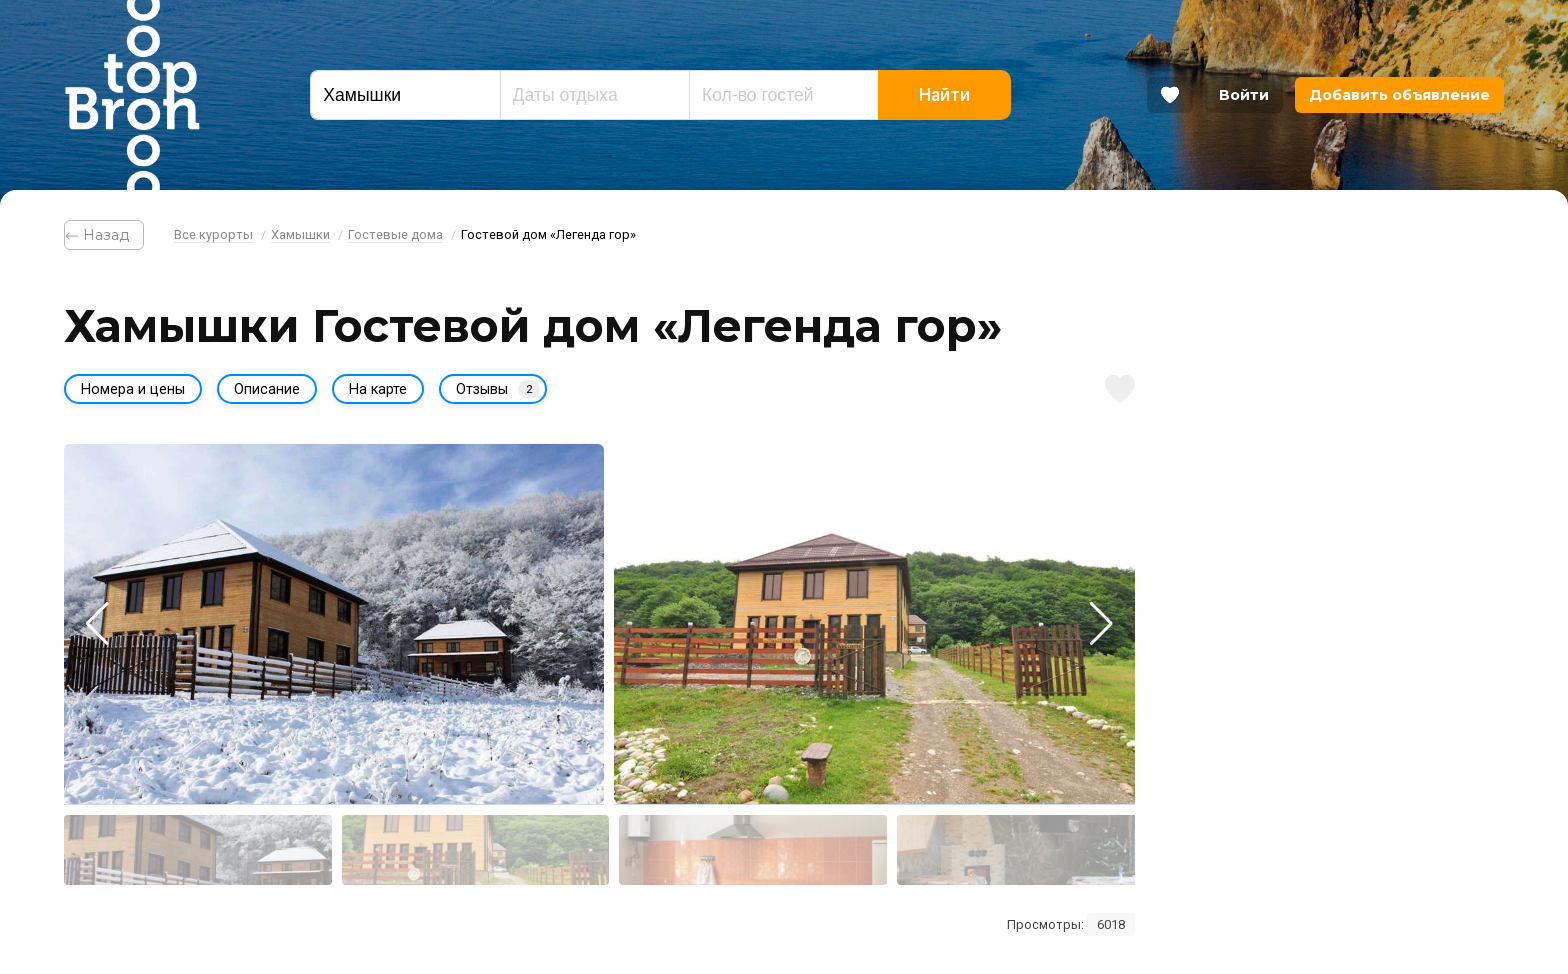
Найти (944, 95)
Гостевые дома (395, 234)
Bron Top (132, 95)
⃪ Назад (104, 235)
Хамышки (300, 234)
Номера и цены (133, 389)
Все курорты (213, 234)
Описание (267, 389)
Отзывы (498, 389)
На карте (378, 389)
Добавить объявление (1399, 95)
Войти (1244, 95)
